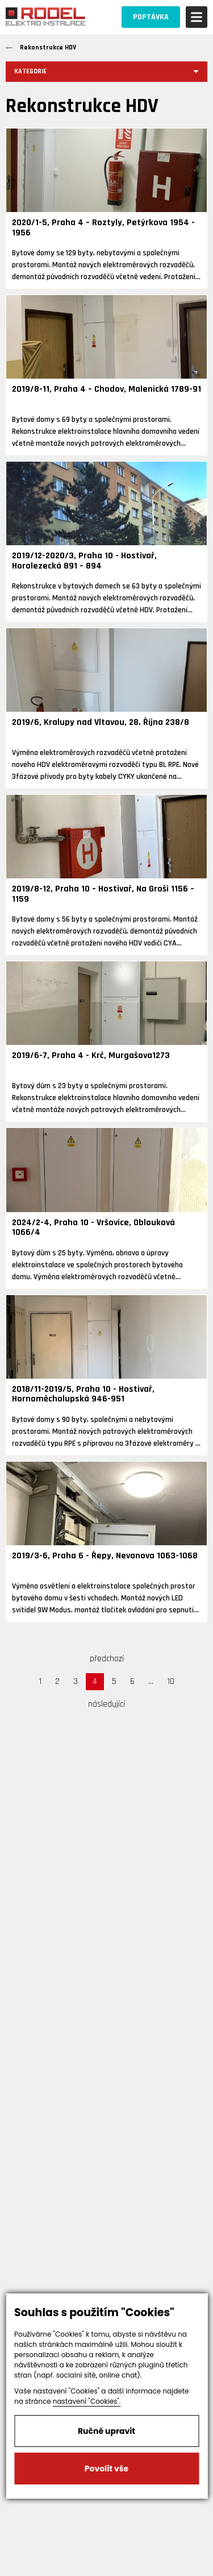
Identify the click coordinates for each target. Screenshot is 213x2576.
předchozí (107, 1658)
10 (170, 1681)
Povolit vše (106, 2468)
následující (106, 1704)
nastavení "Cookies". (87, 2401)
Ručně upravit (106, 2431)
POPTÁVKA (151, 17)
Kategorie (30, 71)
